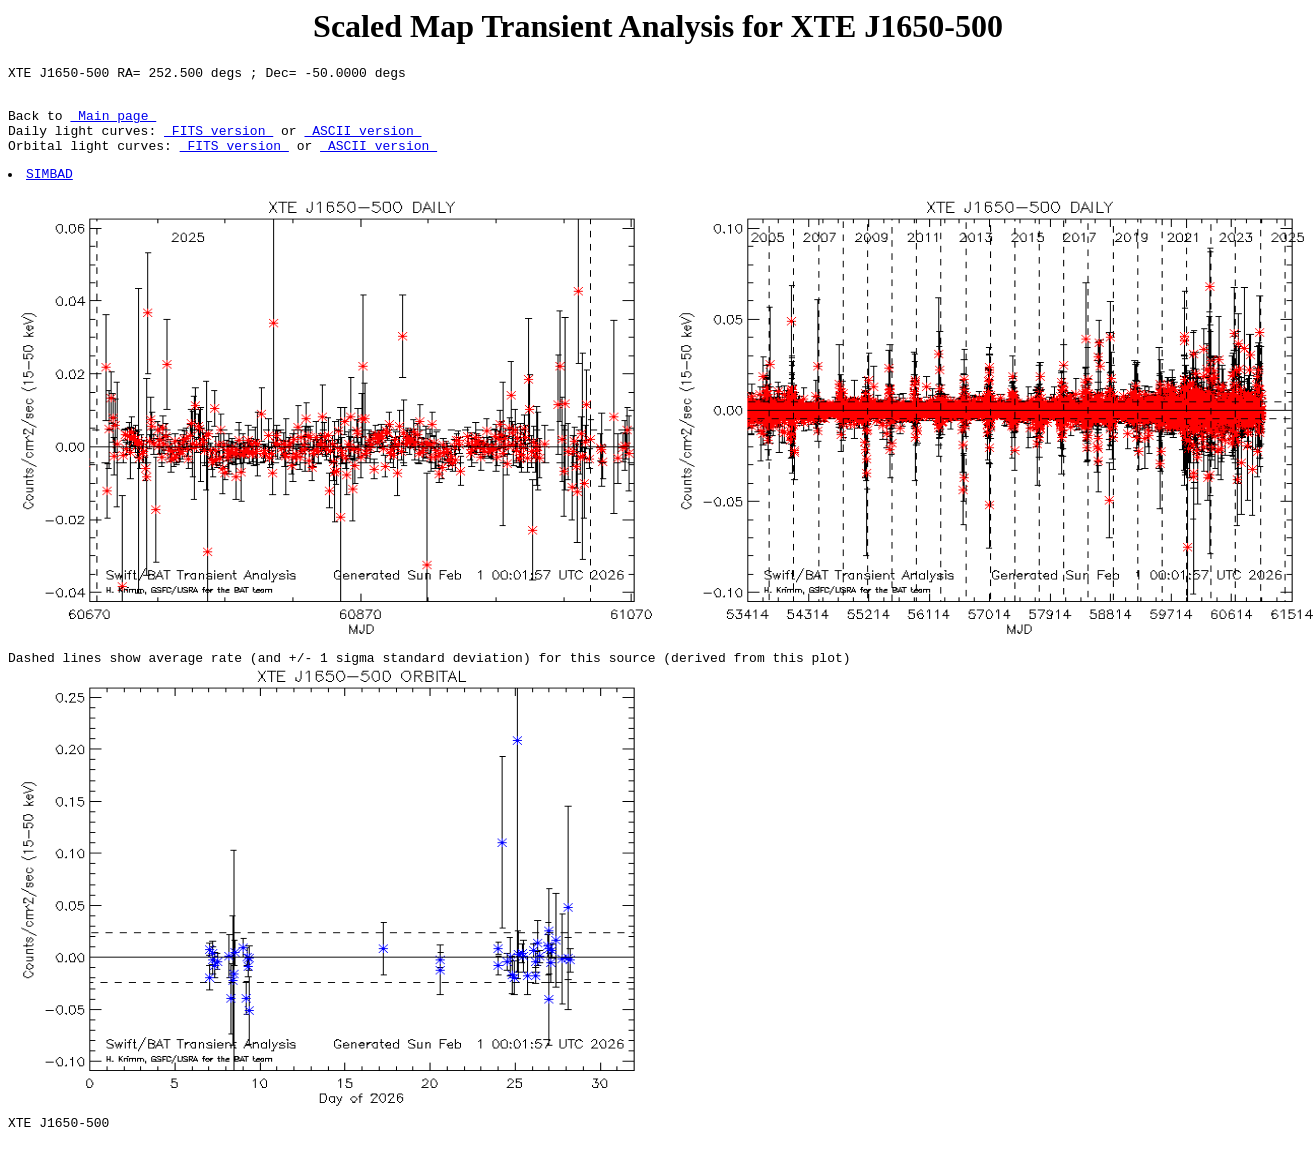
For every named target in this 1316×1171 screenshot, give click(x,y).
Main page (113, 124)
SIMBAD (50, 191)
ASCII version (362, 142)
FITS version (218, 142)
